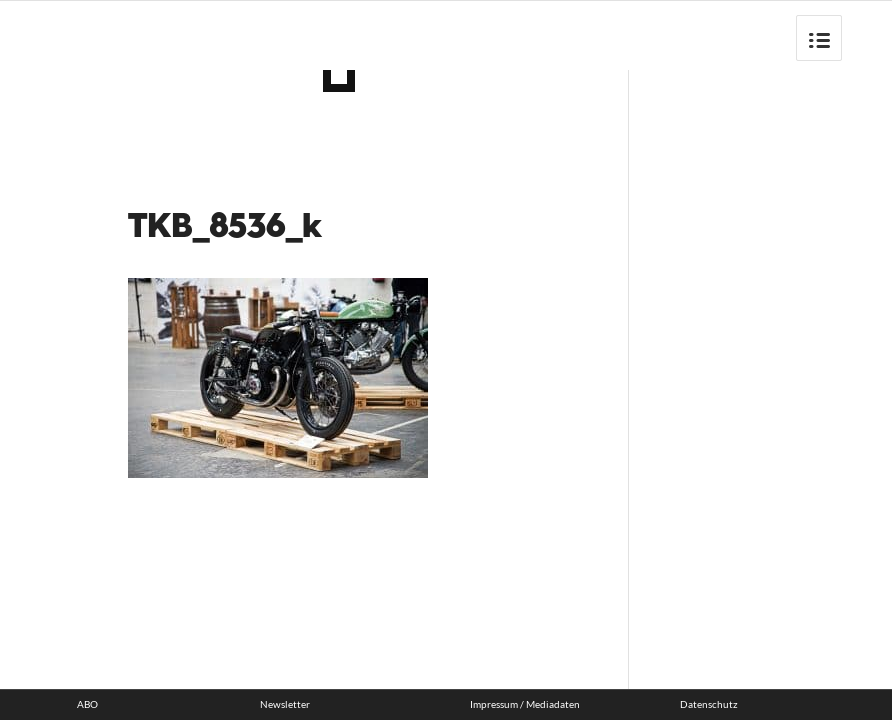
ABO (87, 704)
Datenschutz (709, 704)
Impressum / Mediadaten (525, 704)
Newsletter (285, 704)
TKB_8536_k (225, 228)
